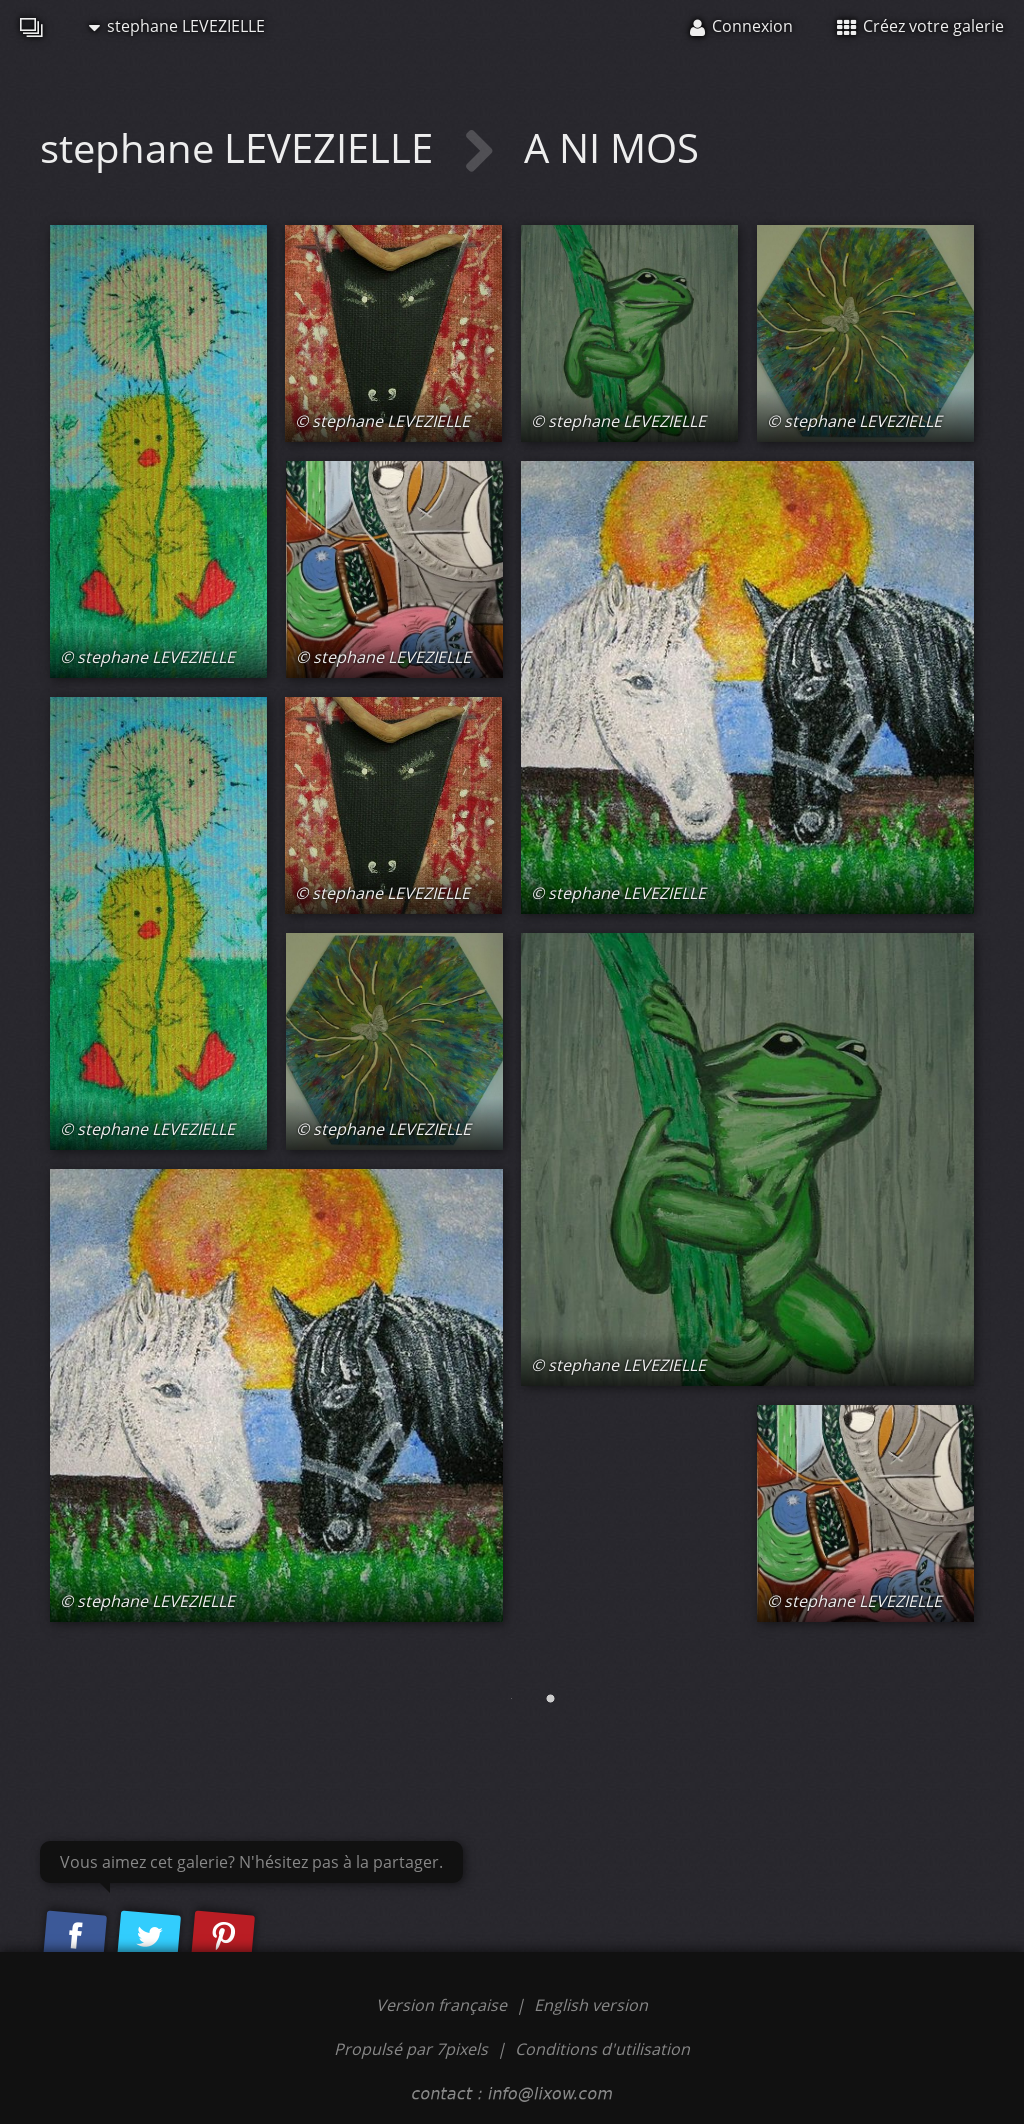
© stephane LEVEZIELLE (147, 657)
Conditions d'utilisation (602, 2049)
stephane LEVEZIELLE (177, 26)
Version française (443, 2005)
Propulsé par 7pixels (411, 2049)
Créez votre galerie (920, 26)
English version (591, 2005)
